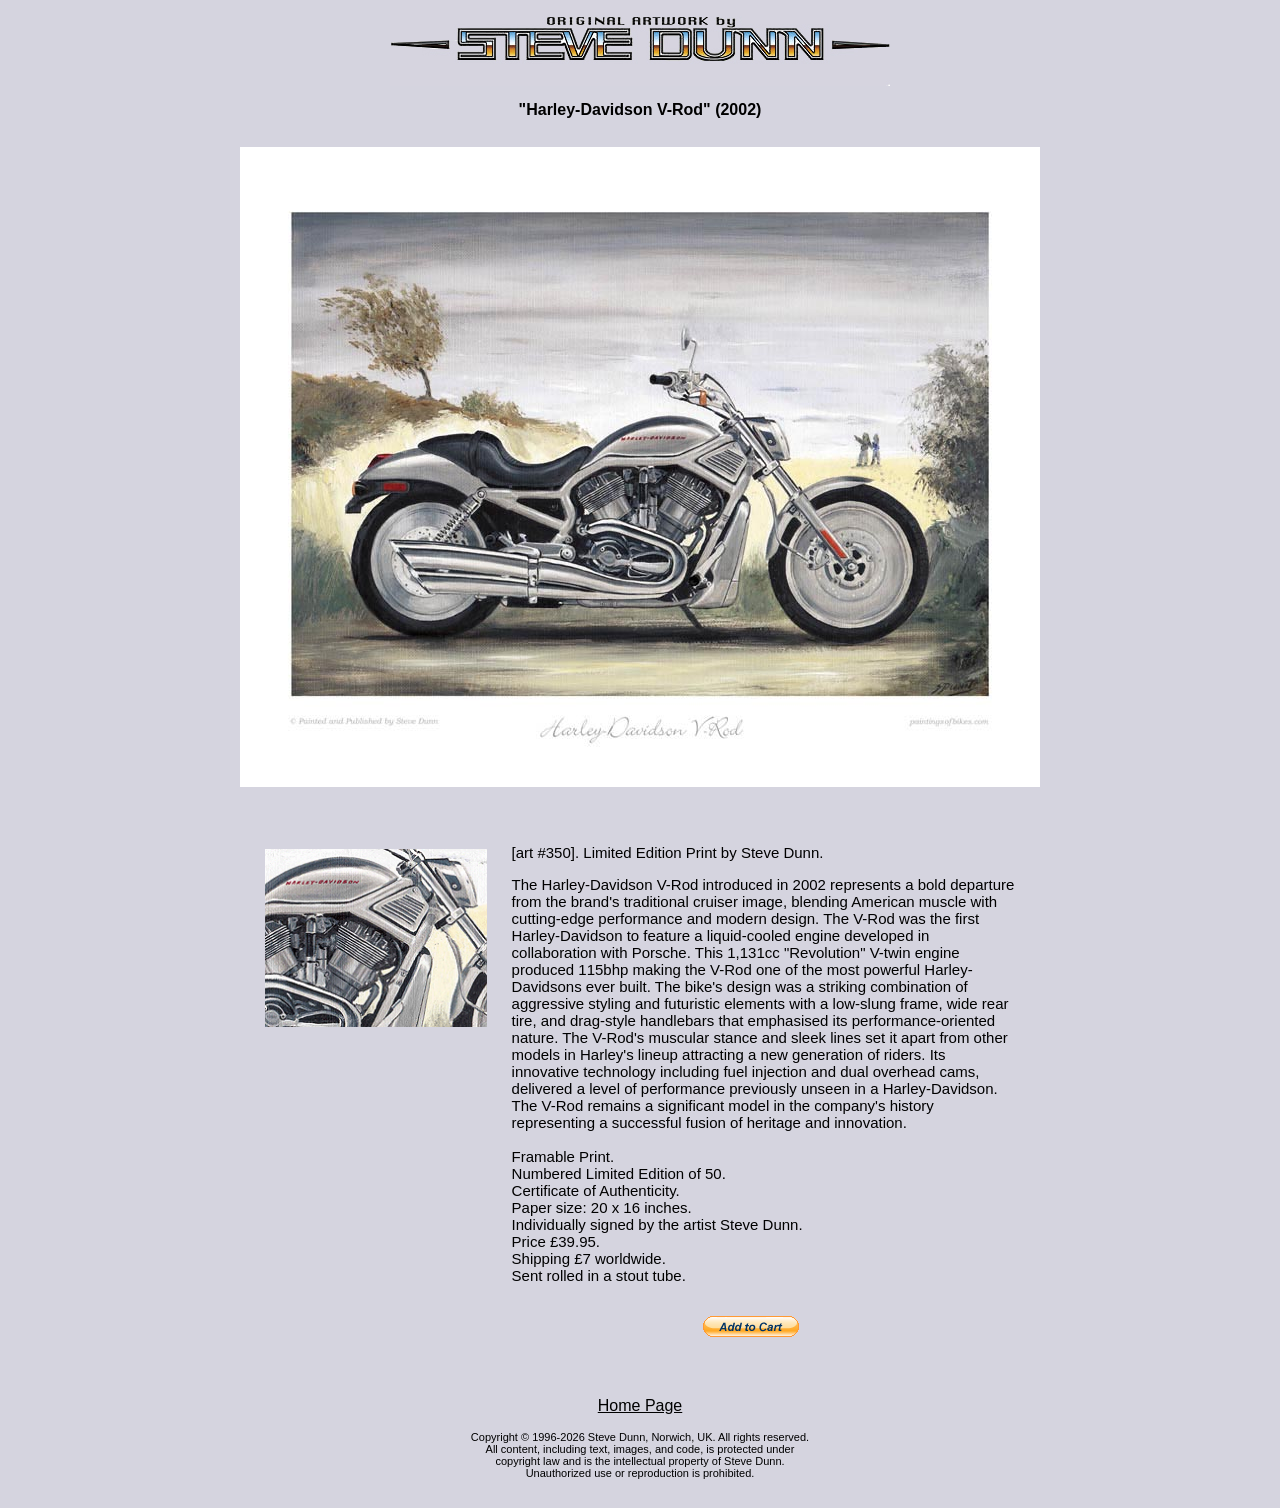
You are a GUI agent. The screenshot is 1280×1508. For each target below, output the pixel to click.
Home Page (640, 1405)
